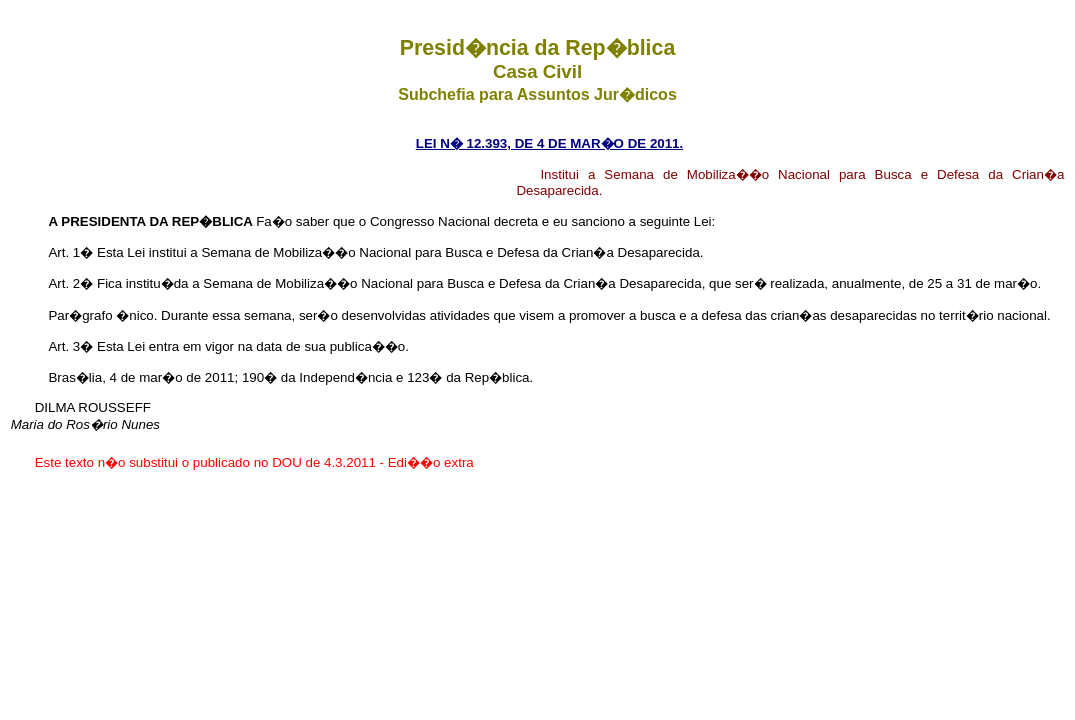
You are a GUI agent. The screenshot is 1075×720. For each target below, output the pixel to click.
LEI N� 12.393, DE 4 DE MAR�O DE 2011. (549, 143)
